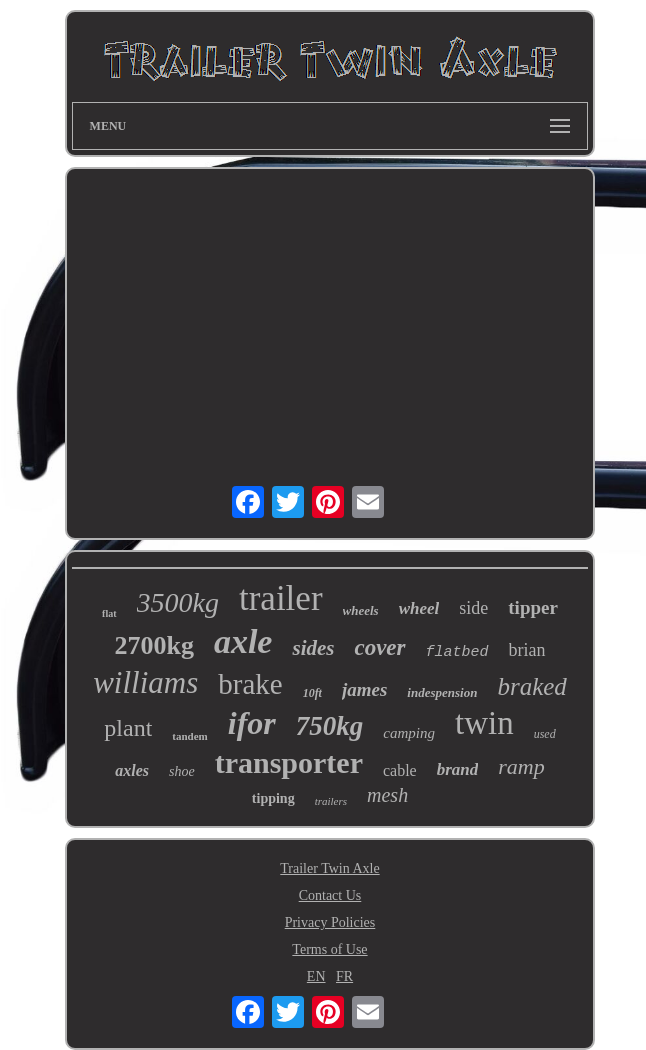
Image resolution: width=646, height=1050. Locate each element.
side (473, 608)
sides (313, 648)
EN (316, 976)
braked (531, 686)
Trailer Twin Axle (329, 868)
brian (527, 650)
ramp (521, 766)
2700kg (153, 645)
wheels (361, 610)
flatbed (457, 652)
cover (379, 647)
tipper (533, 607)
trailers (331, 801)
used (545, 734)
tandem (189, 736)
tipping (273, 798)
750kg (330, 726)
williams (145, 682)
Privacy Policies (330, 922)
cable (400, 770)
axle (243, 641)
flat (109, 613)
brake (250, 684)
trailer (281, 598)
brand (458, 769)
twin (484, 723)
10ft (312, 693)
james (364, 689)
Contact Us (330, 895)
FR (344, 976)
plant (128, 728)
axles (132, 770)
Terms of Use (329, 949)
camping (409, 733)
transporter (289, 762)
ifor (252, 723)
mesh (387, 795)
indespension (442, 692)
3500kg (178, 602)
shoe (182, 771)
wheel (419, 608)
